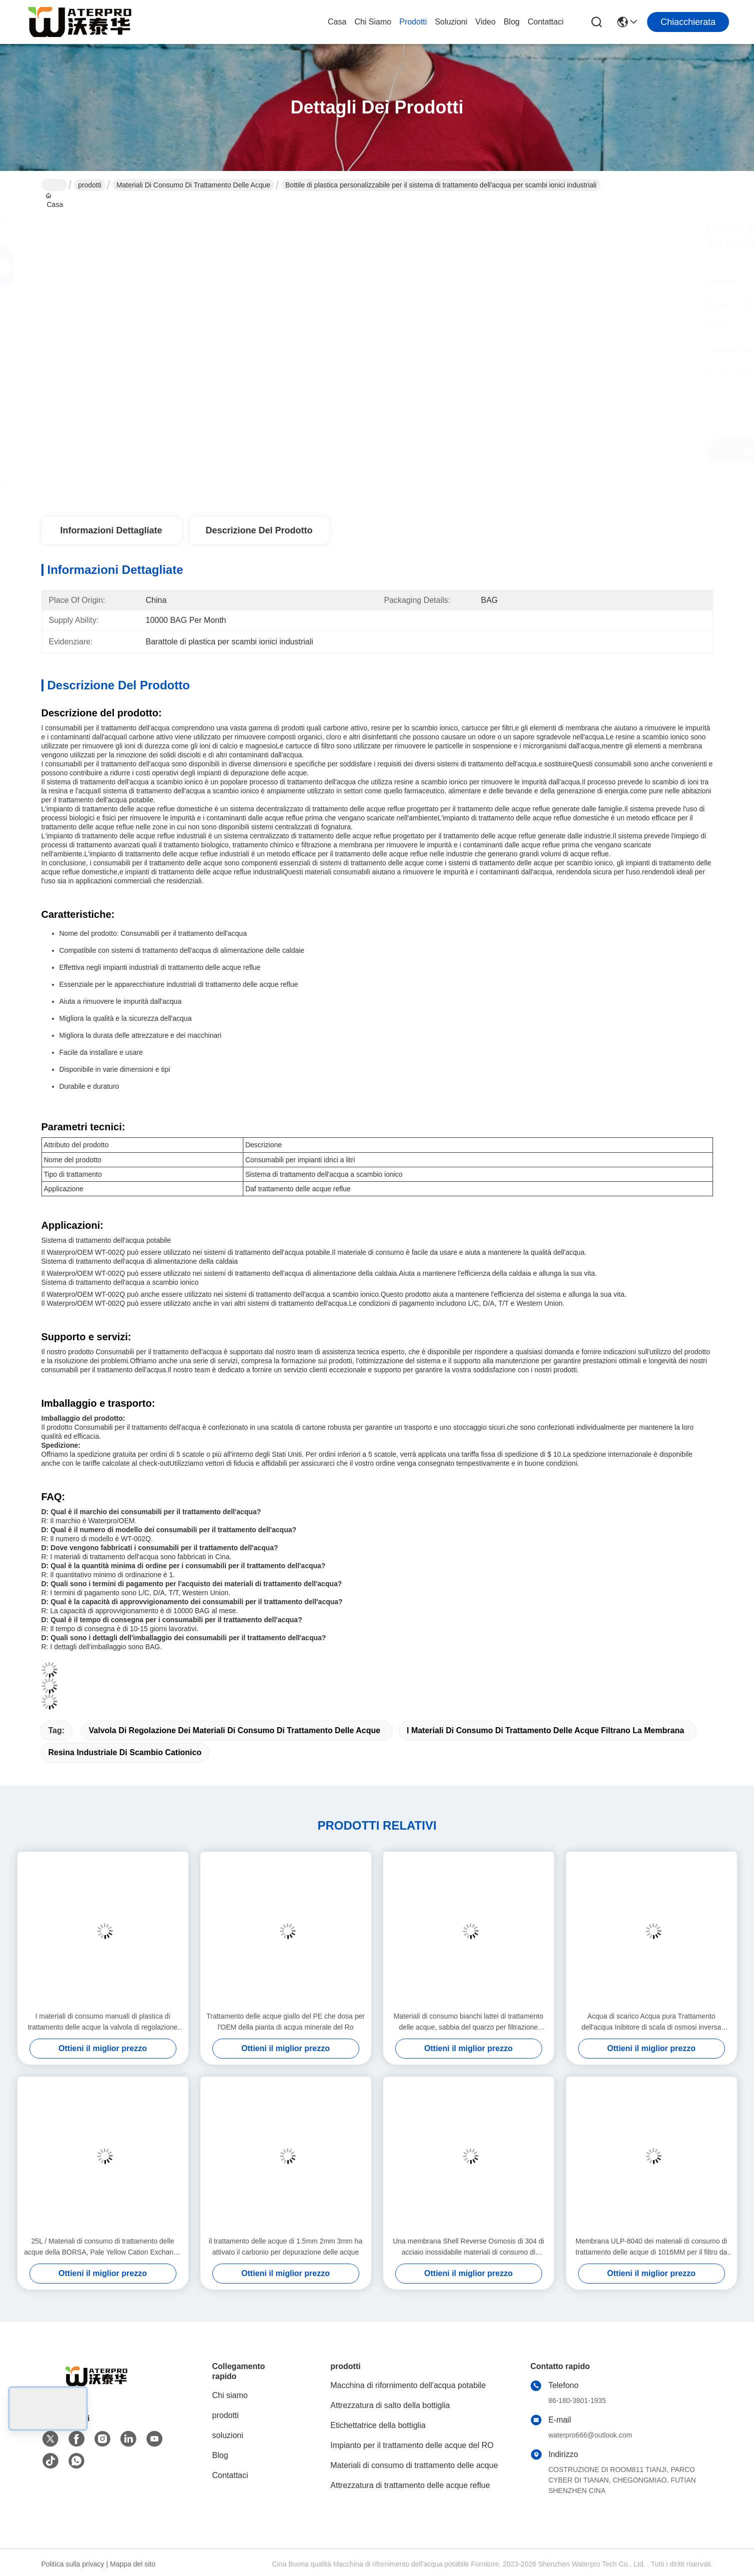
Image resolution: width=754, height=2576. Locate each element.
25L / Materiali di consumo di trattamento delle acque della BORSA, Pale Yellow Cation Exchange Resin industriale (102, 2247)
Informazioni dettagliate (111, 530)
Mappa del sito (132, 2564)
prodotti (413, 21)
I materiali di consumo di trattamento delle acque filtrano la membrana (545, 1730)
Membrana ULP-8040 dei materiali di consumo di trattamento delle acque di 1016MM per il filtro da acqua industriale (652, 2247)
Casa (337, 21)
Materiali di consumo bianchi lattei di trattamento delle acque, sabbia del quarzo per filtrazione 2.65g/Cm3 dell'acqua (469, 2022)
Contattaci (546, 21)
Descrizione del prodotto (258, 530)
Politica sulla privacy (72, 2564)
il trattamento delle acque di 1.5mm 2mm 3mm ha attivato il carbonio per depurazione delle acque (285, 2246)
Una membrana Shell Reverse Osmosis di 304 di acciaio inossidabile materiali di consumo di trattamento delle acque (468, 2247)
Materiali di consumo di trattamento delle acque (193, 185)
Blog (512, 21)
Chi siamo (372, 21)
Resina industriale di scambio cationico (125, 1752)
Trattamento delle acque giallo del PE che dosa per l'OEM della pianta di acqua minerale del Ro (285, 2021)
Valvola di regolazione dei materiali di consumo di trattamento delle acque (235, 1730)
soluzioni (451, 21)
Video (485, 21)
